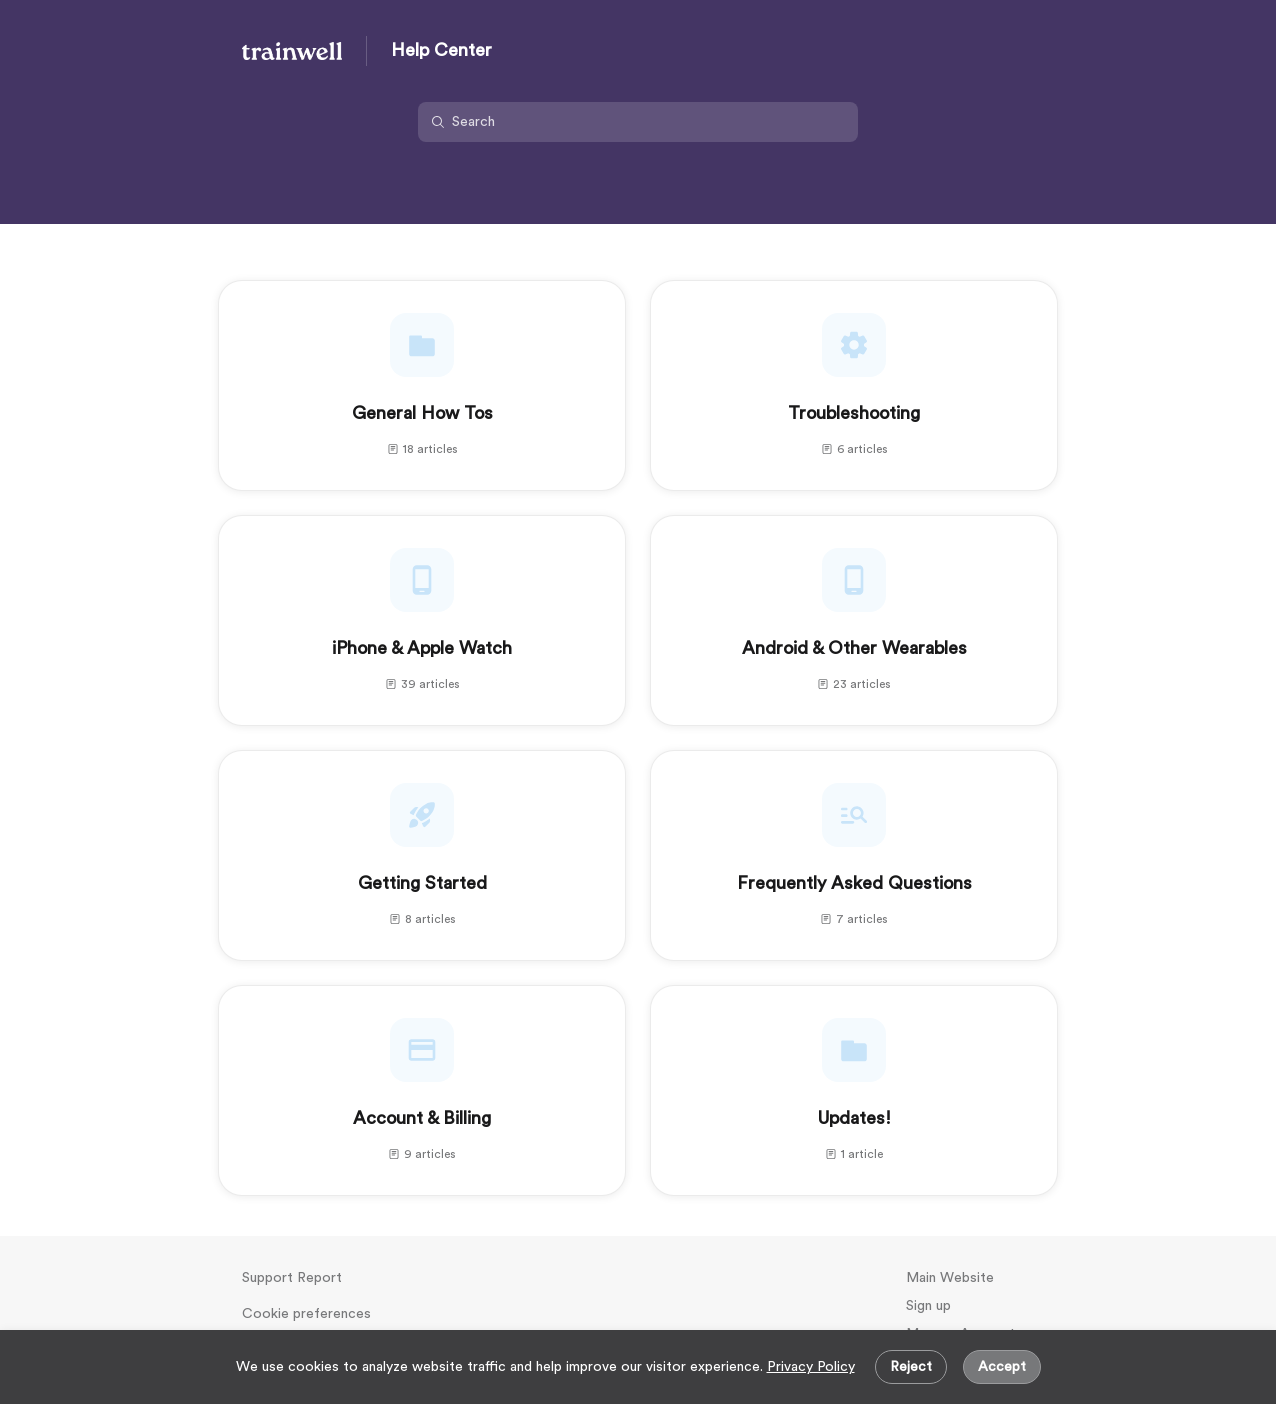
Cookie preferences (306, 1314)
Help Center (441, 50)
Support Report (292, 1278)
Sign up (928, 1306)
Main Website (950, 1278)
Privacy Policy (811, 1367)
